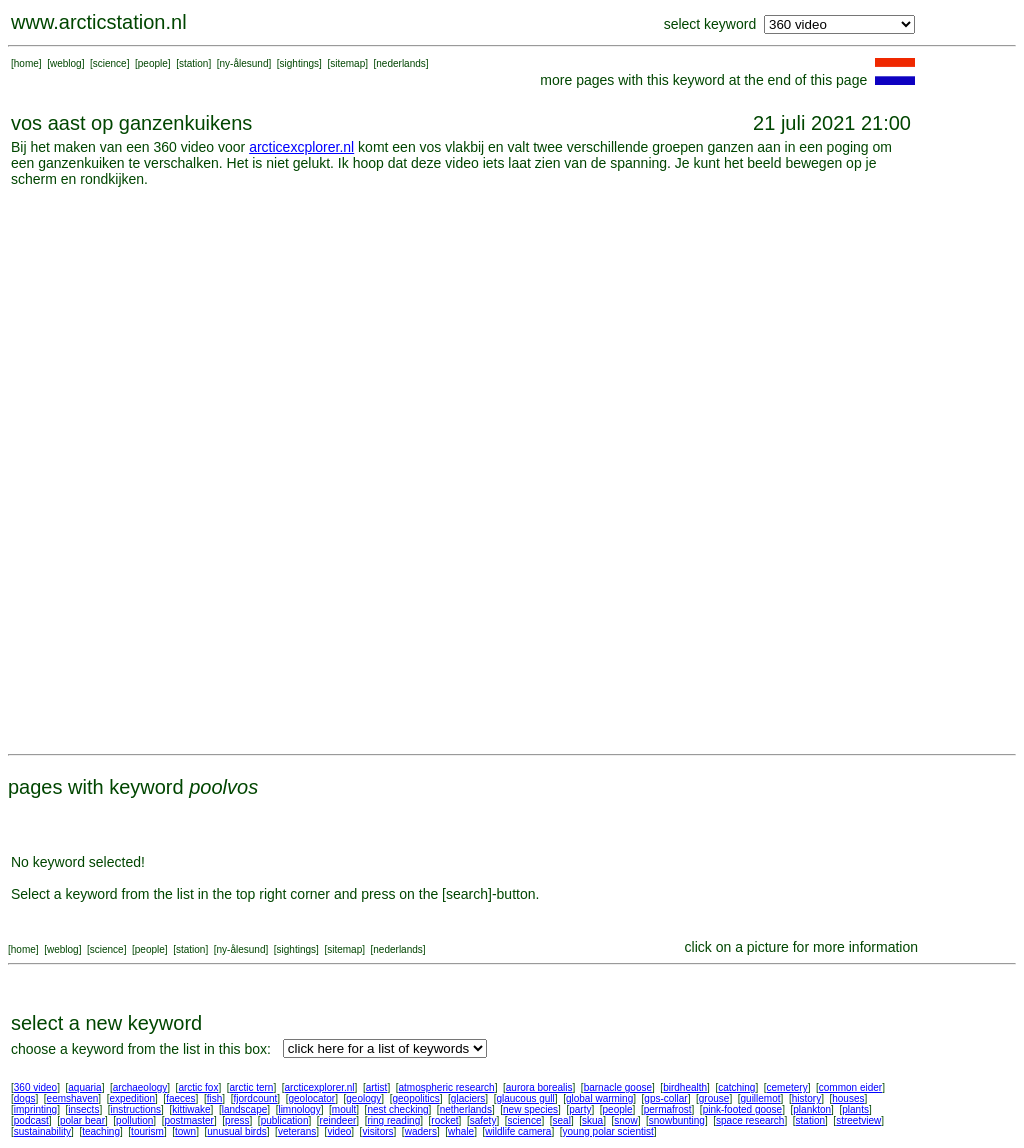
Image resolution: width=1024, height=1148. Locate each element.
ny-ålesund (244, 63)
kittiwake (191, 1109)
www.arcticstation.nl (99, 22)
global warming (599, 1098)
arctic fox (198, 1087)
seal (562, 1120)
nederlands (400, 63)
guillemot (761, 1098)
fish (215, 1098)
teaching (101, 1131)
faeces (180, 1098)
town (185, 1131)
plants (855, 1109)
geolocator (311, 1098)
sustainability (42, 1131)
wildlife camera (518, 1131)
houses (848, 1098)
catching (736, 1087)
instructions (136, 1109)
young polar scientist (608, 1131)
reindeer (338, 1120)
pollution (134, 1120)
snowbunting (677, 1120)
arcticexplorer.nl (320, 1087)
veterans (297, 1131)
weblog (66, 63)
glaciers (468, 1098)
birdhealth (685, 1087)
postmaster (188, 1120)
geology (363, 1098)
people (153, 63)
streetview (858, 1120)
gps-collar (665, 1098)
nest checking (397, 1109)
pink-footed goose (743, 1109)
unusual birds (236, 1131)
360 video (35, 1087)
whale (461, 1131)
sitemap (347, 63)
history (806, 1098)
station (193, 63)
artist (377, 1087)
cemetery (787, 1087)
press (237, 1120)
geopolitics (415, 1098)
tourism (147, 1131)
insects (83, 1109)
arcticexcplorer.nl (301, 147)
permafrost (668, 1109)
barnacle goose (618, 1087)
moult (344, 1109)
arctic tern (252, 1087)
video (339, 1131)
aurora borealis (539, 1087)
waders (421, 1131)
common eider (850, 1087)
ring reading (393, 1120)
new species (530, 1109)
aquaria (84, 1087)
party (580, 1109)
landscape (245, 1109)
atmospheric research (447, 1087)
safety (483, 1120)
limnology (299, 1109)
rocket (444, 1120)
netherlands (466, 1109)
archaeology (140, 1087)
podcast (31, 1120)
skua (592, 1120)
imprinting (35, 1109)
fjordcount (255, 1098)
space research (750, 1120)
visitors (377, 1131)
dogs (25, 1098)
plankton (812, 1109)
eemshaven (73, 1098)
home (26, 63)
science (110, 63)
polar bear (82, 1120)
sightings (299, 63)
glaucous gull (525, 1098)
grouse (714, 1098)
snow (625, 1120)
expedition (132, 1098)
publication (285, 1120)
